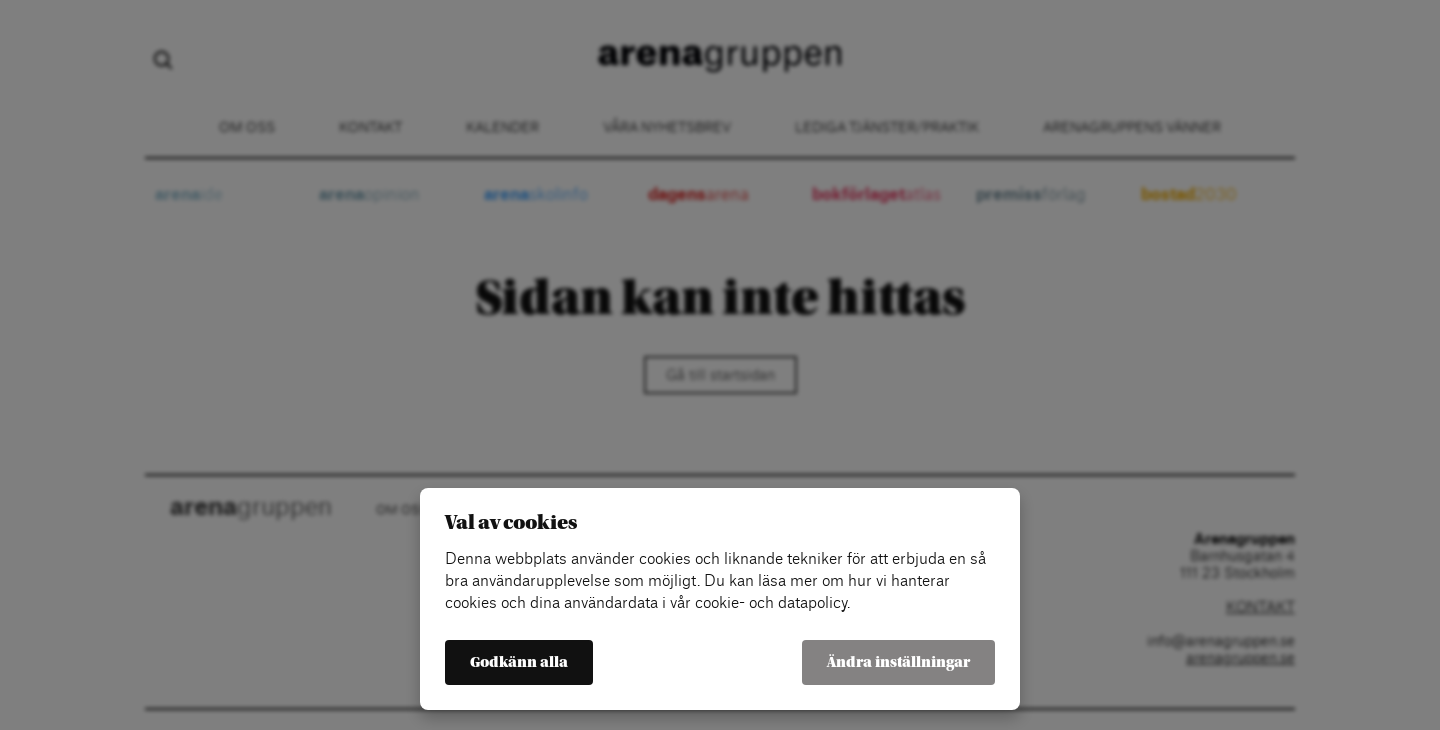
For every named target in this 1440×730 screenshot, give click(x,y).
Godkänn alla (519, 662)
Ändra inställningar (898, 662)
